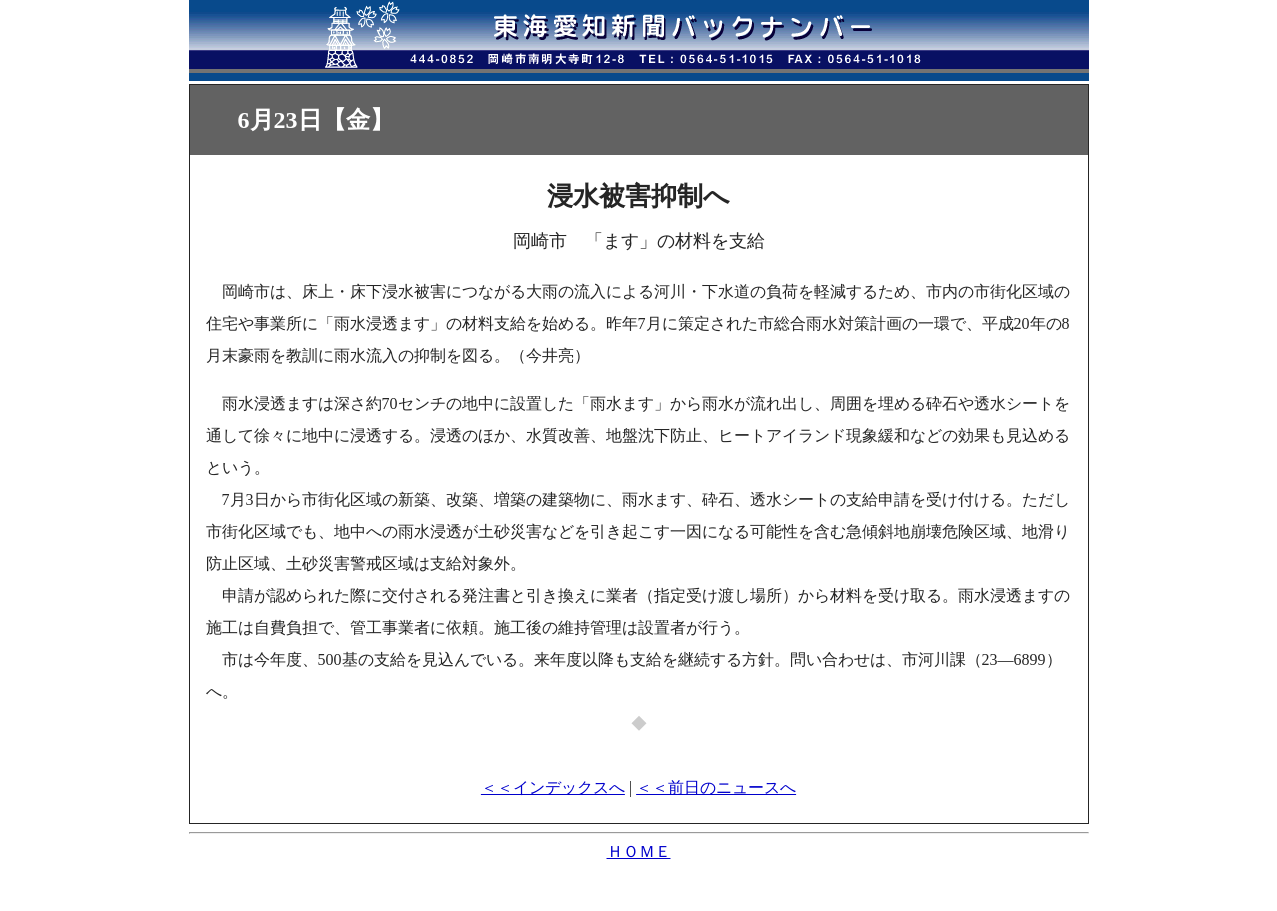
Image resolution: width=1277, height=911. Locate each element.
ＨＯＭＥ (639, 851)
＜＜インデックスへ (553, 787)
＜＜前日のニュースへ (716, 787)
